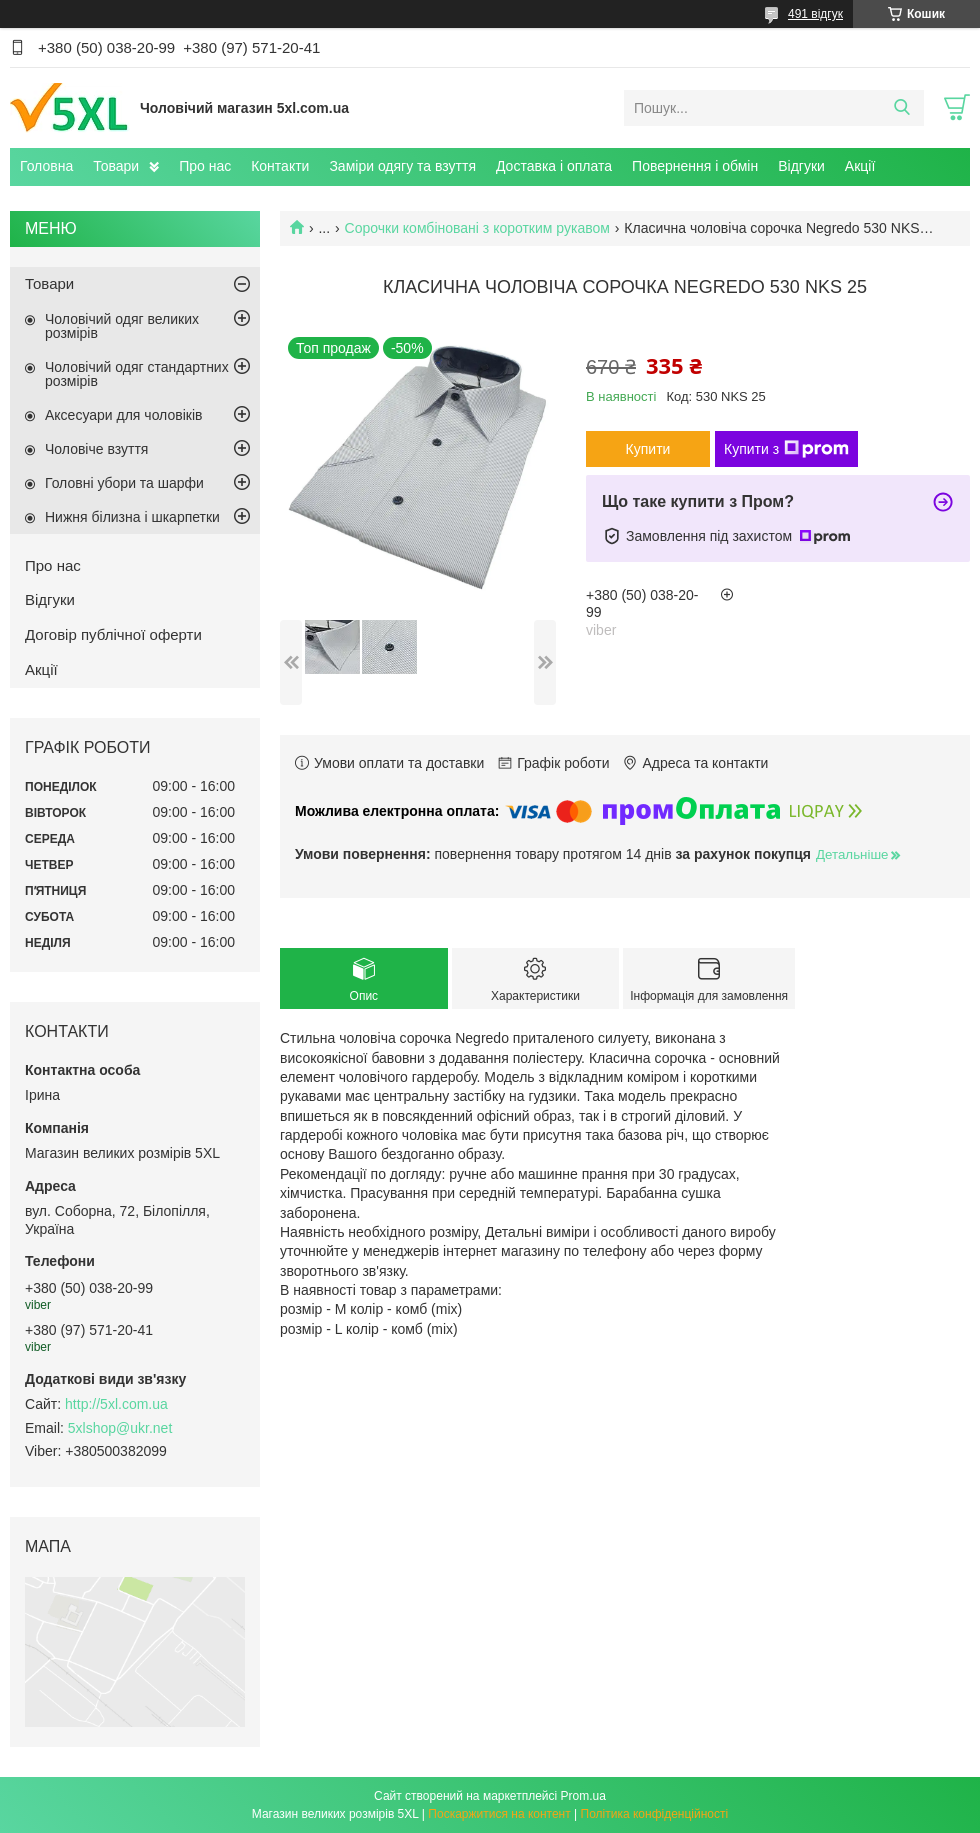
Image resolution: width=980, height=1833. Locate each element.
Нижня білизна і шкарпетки (132, 517)
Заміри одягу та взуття (402, 166)
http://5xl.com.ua (116, 1404)
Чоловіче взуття (96, 449)
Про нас (205, 166)
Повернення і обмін (695, 166)
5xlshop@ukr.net (120, 1428)
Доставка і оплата (554, 166)
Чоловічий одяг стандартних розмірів (137, 374)
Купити (648, 449)
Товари (116, 166)
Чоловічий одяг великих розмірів (122, 326)
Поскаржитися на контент (499, 1814)
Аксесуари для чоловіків (123, 415)
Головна (46, 166)
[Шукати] (901, 108)
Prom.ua (583, 1796)
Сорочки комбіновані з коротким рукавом (477, 228)
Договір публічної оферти (113, 634)
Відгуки (801, 166)
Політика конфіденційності (655, 1814)
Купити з (786, 449)
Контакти (280, 166)
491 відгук (815, 14)
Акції (860, 166)
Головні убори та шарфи (124, 483)
